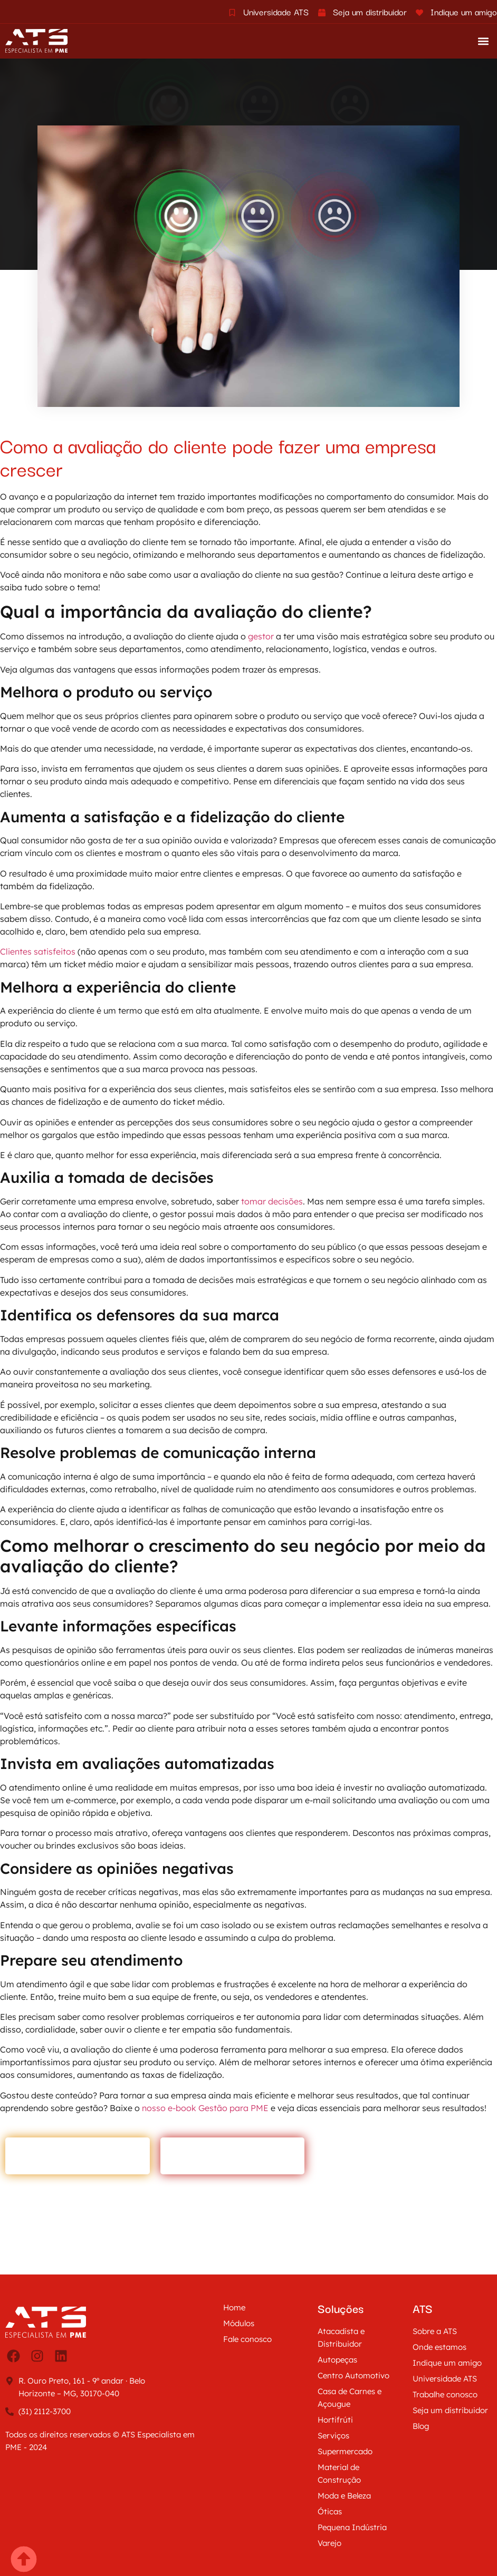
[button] (483, 41)
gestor (262, 636)
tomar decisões (271, 1201)
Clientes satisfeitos (37, 951)
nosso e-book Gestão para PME (205, 2108)
